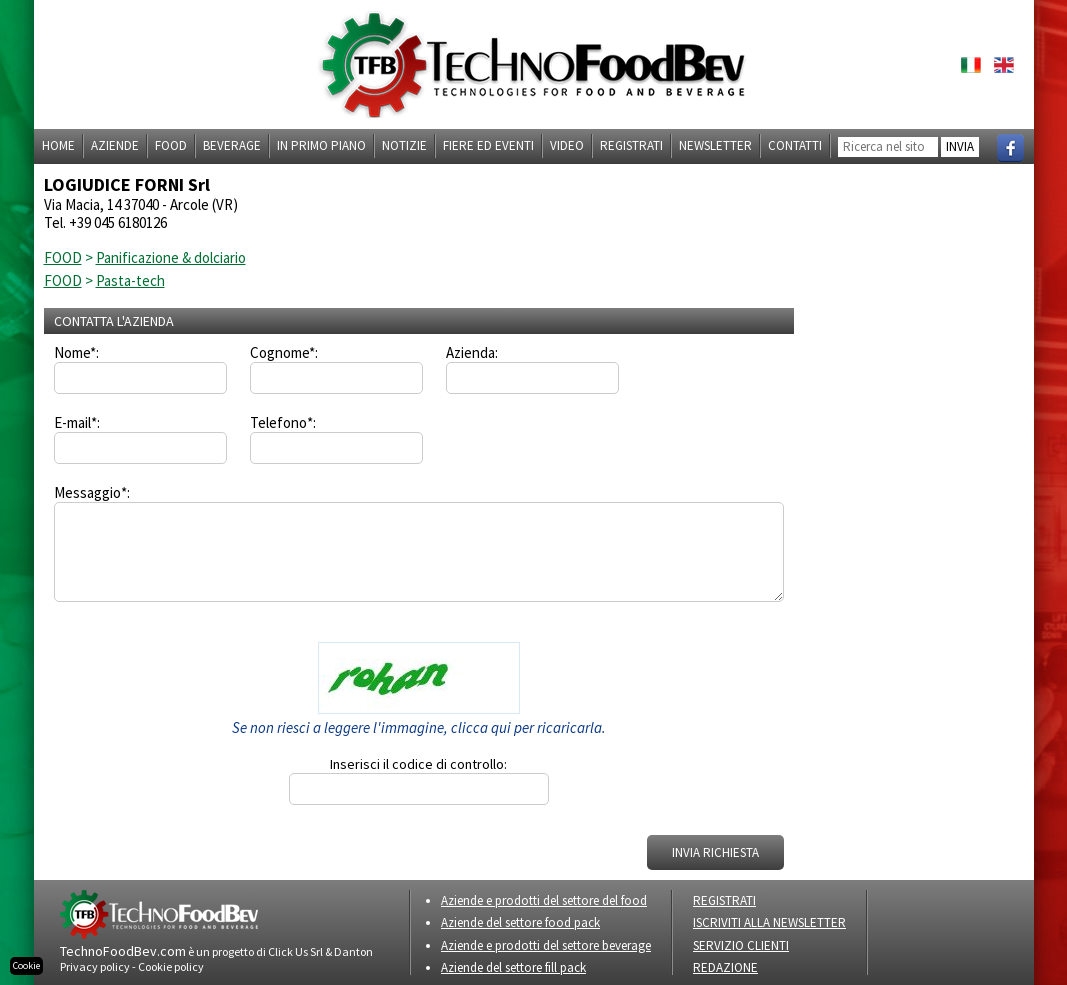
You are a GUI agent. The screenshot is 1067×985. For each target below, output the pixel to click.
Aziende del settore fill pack (513, 967)
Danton (353, 951)
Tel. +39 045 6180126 (105, 222)
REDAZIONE (725, 967)
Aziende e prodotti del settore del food (544, 900)
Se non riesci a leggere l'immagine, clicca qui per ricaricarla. (419, 727)
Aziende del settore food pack (520, 922)
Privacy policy (95, 966)
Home (58, 145)
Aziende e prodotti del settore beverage (546, 945)
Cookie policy (171, 966)
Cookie (26, 965)
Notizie (404, 145)
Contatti (795, 145)
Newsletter (715, 145)
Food (171, 145)
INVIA (960, 146)
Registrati (631, 145)
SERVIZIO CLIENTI (741, 945)
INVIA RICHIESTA (715, 852)
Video (567, 145)
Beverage (232, 145)
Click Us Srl (295, 951)
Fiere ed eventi (488, 145)
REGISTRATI (724, 900)
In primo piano (321, 145)
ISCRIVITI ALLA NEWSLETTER (769, 922)
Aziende (115, 145)
